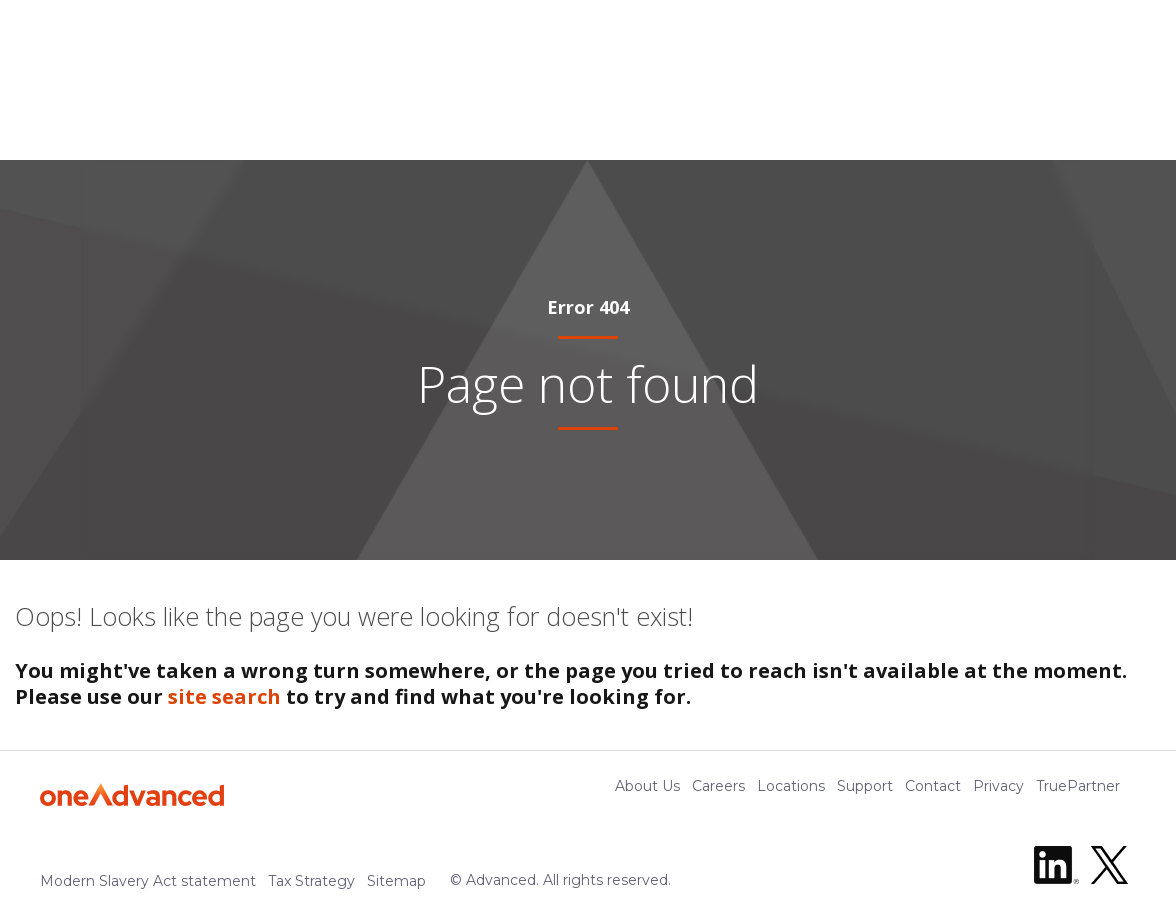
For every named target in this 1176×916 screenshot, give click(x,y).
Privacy (998, 786)
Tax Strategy (311, 881)
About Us (647, 786)
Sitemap (396, 881)
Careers (718, 786)
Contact (933, 786)
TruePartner (1078, 786)
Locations (791, 786)
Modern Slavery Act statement (148, 881)
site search (224, 696)
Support (865, 786)
